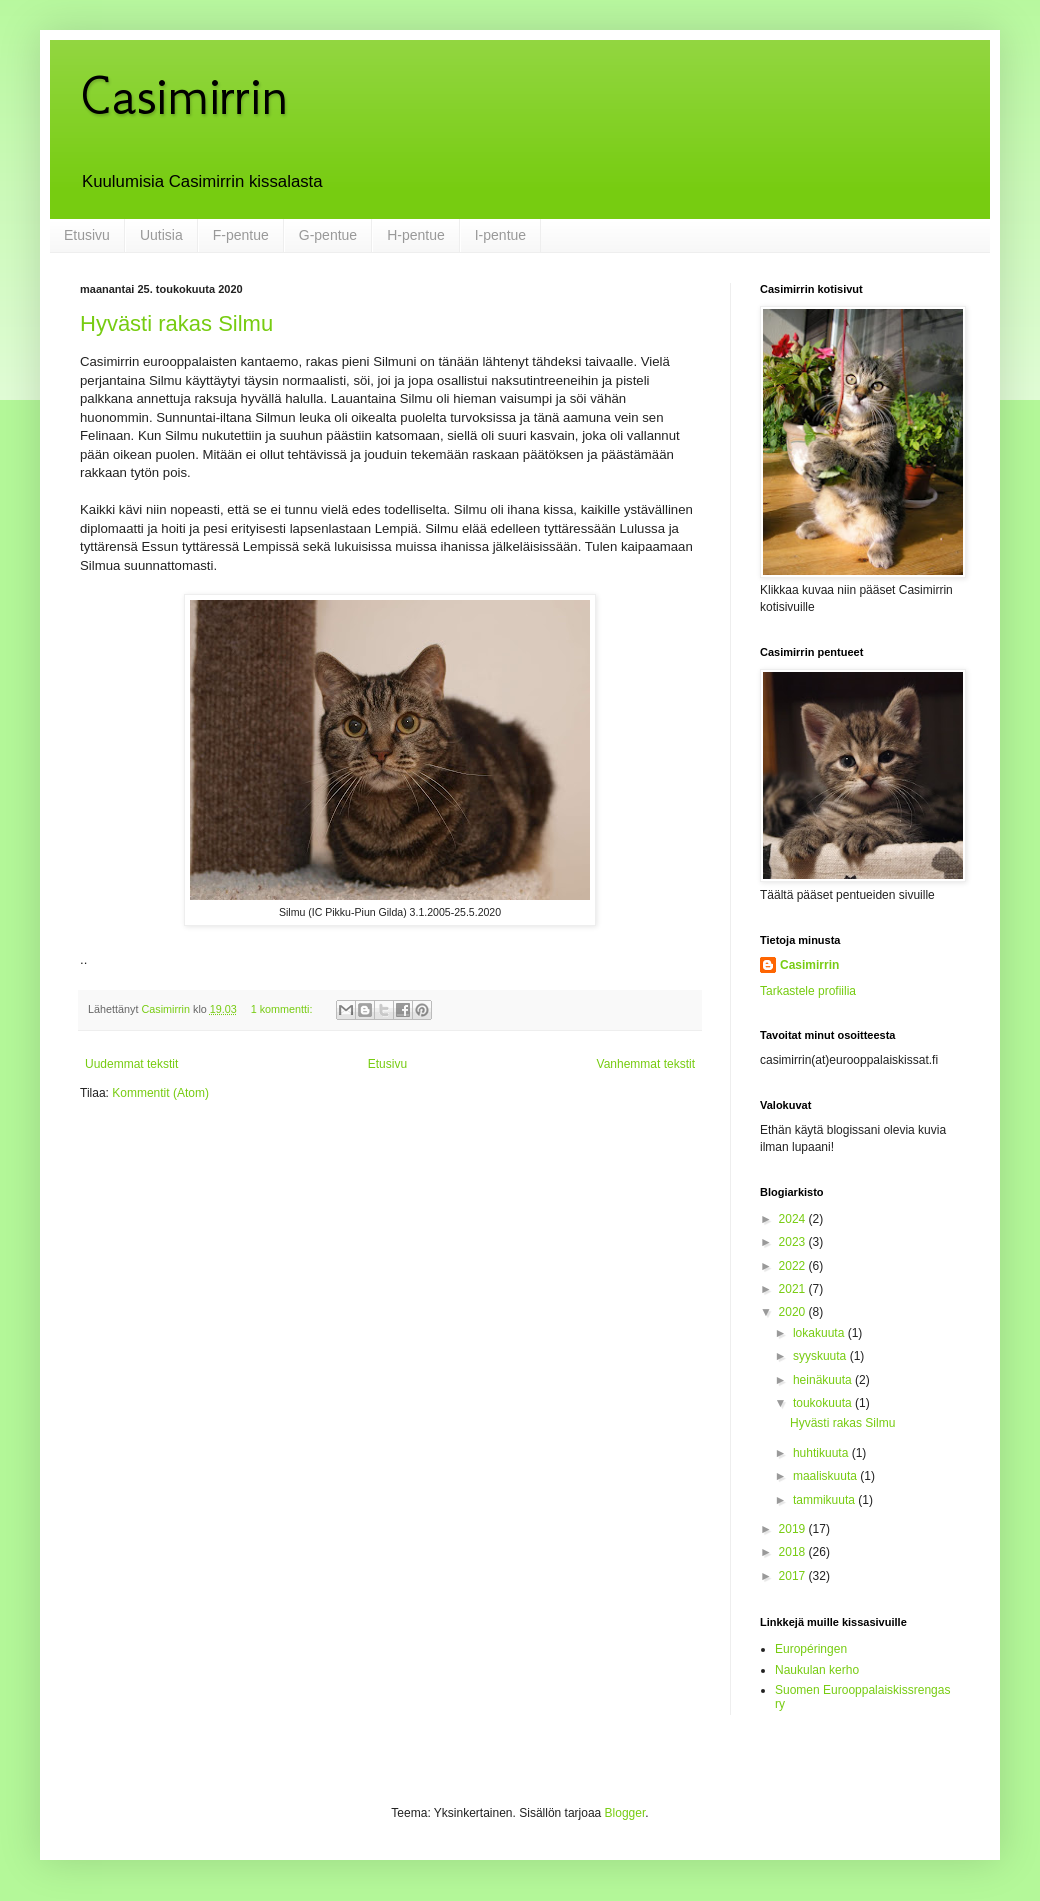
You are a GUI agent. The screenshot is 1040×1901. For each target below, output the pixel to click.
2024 (794, 1219)
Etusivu (87, 235)
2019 (794, 1529)
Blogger (625, 1813)
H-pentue (416, 235)
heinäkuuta (824, 1380)
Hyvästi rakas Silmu (176, 323)
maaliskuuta (826, 1476)
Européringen (811, 1649)
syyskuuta (821, 1356)
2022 (794, 1266)
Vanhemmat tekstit (646, 1064)
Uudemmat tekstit (131, 1064)
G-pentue (328, 235)
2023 (794, 1242)
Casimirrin (184, 95)
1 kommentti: (283, 1009)
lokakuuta (820, 1333)
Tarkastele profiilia (808, 991)
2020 (794, 1312)
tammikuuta (825, 1500)
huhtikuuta (822, 1453)
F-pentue (241, 235)
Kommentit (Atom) (160, 1093)
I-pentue (500, 235)
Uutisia (161, 235)
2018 (794, 1552)
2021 (794, 1289)
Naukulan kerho (817, 1670)
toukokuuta (824, 1403)
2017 (794, 1576)
